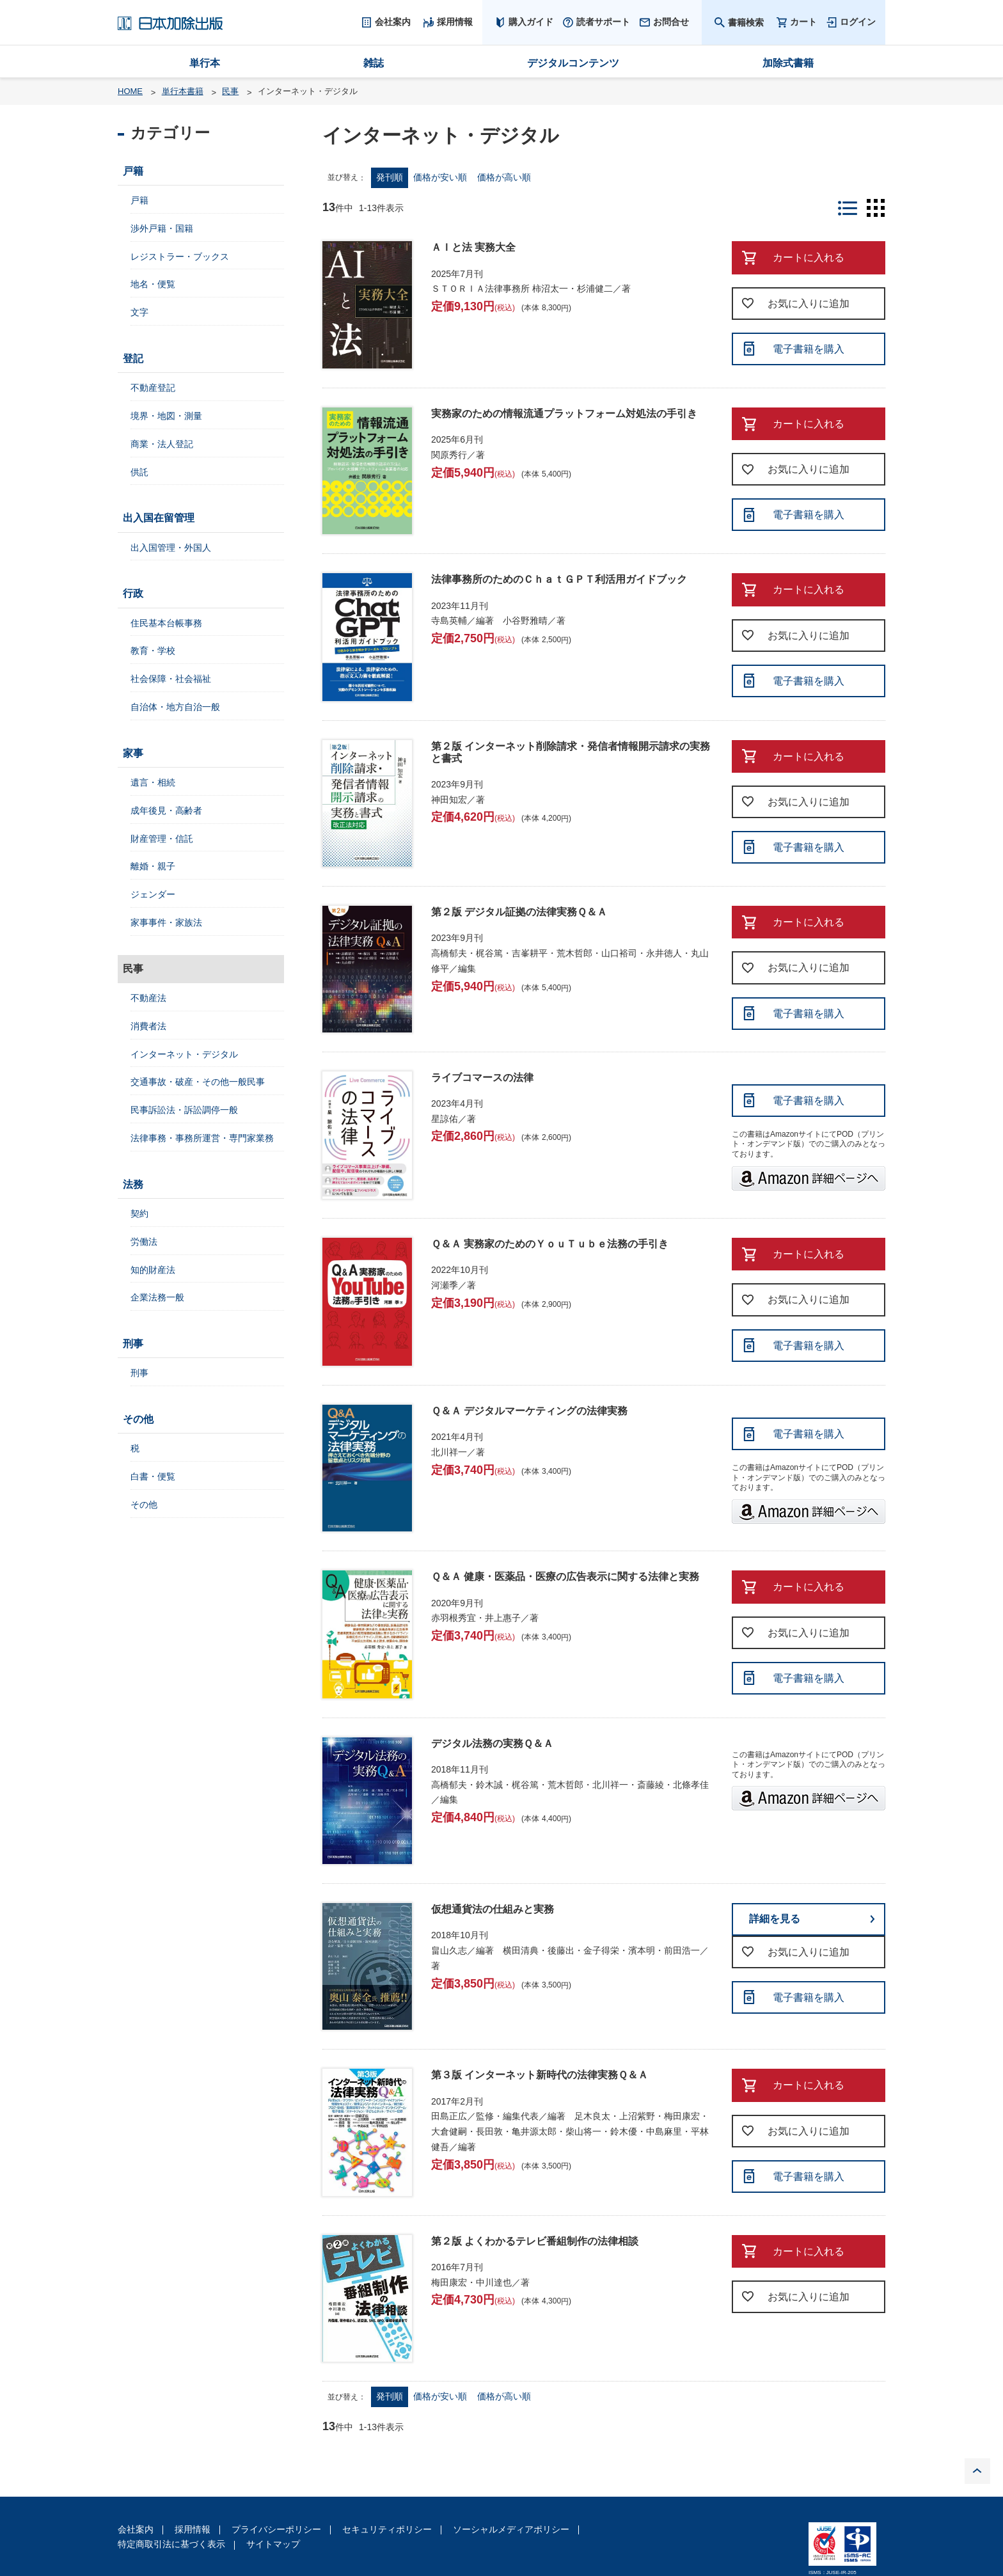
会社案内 (136, 2529)
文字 (139, 312)
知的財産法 (152, 1270)
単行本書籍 (182, 91)
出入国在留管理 (158, 517)
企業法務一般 (157, 1297)
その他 (138, 1419)
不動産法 (148, 998)
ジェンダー (152, 894)
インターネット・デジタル (184, 1054)
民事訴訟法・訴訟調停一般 (184, 1110)
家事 (133, 753)
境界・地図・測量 (166, 416)
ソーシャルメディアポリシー (511, 2529)
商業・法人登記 (161, 444)
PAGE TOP (977, 2471)
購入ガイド (531, 22)
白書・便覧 (152, 1476)
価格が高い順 (504, 177)
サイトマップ (273, 2544)
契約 (139, 1213)
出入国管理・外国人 (170, 547)
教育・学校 (152, 650)
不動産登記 (152, 388)
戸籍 (133, 171)
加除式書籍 (788, 63)
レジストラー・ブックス (179, 256)
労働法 (143, 1242)
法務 (133, 1184)
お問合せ (671, 22)
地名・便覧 (152, 284)
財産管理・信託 (161, 839)
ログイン (858, 22)
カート (803, 22)
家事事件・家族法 (166, 922)
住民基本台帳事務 (166, 623)
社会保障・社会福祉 (170, 679)
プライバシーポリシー (276, 2529)
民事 (230, 91)
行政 (133, 593)
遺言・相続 (152, 782)
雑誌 (373, 63)
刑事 (133, 1343)
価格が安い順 (440, 177)
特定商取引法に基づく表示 (171, 2544)
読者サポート (603, 22)
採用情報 (192, 2529)
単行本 (204, 63)
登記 (133, 358)
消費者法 (148, 1026)
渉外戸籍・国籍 (161, 228)
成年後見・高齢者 (166, 810)
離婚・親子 (152, 866)
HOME (130, 91)
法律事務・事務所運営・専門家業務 (202, 1138)
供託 (139, 472)
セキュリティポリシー (387, 2529)
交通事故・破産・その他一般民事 (197, 1082)
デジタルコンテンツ (573, 63)
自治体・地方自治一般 (175, 707)
